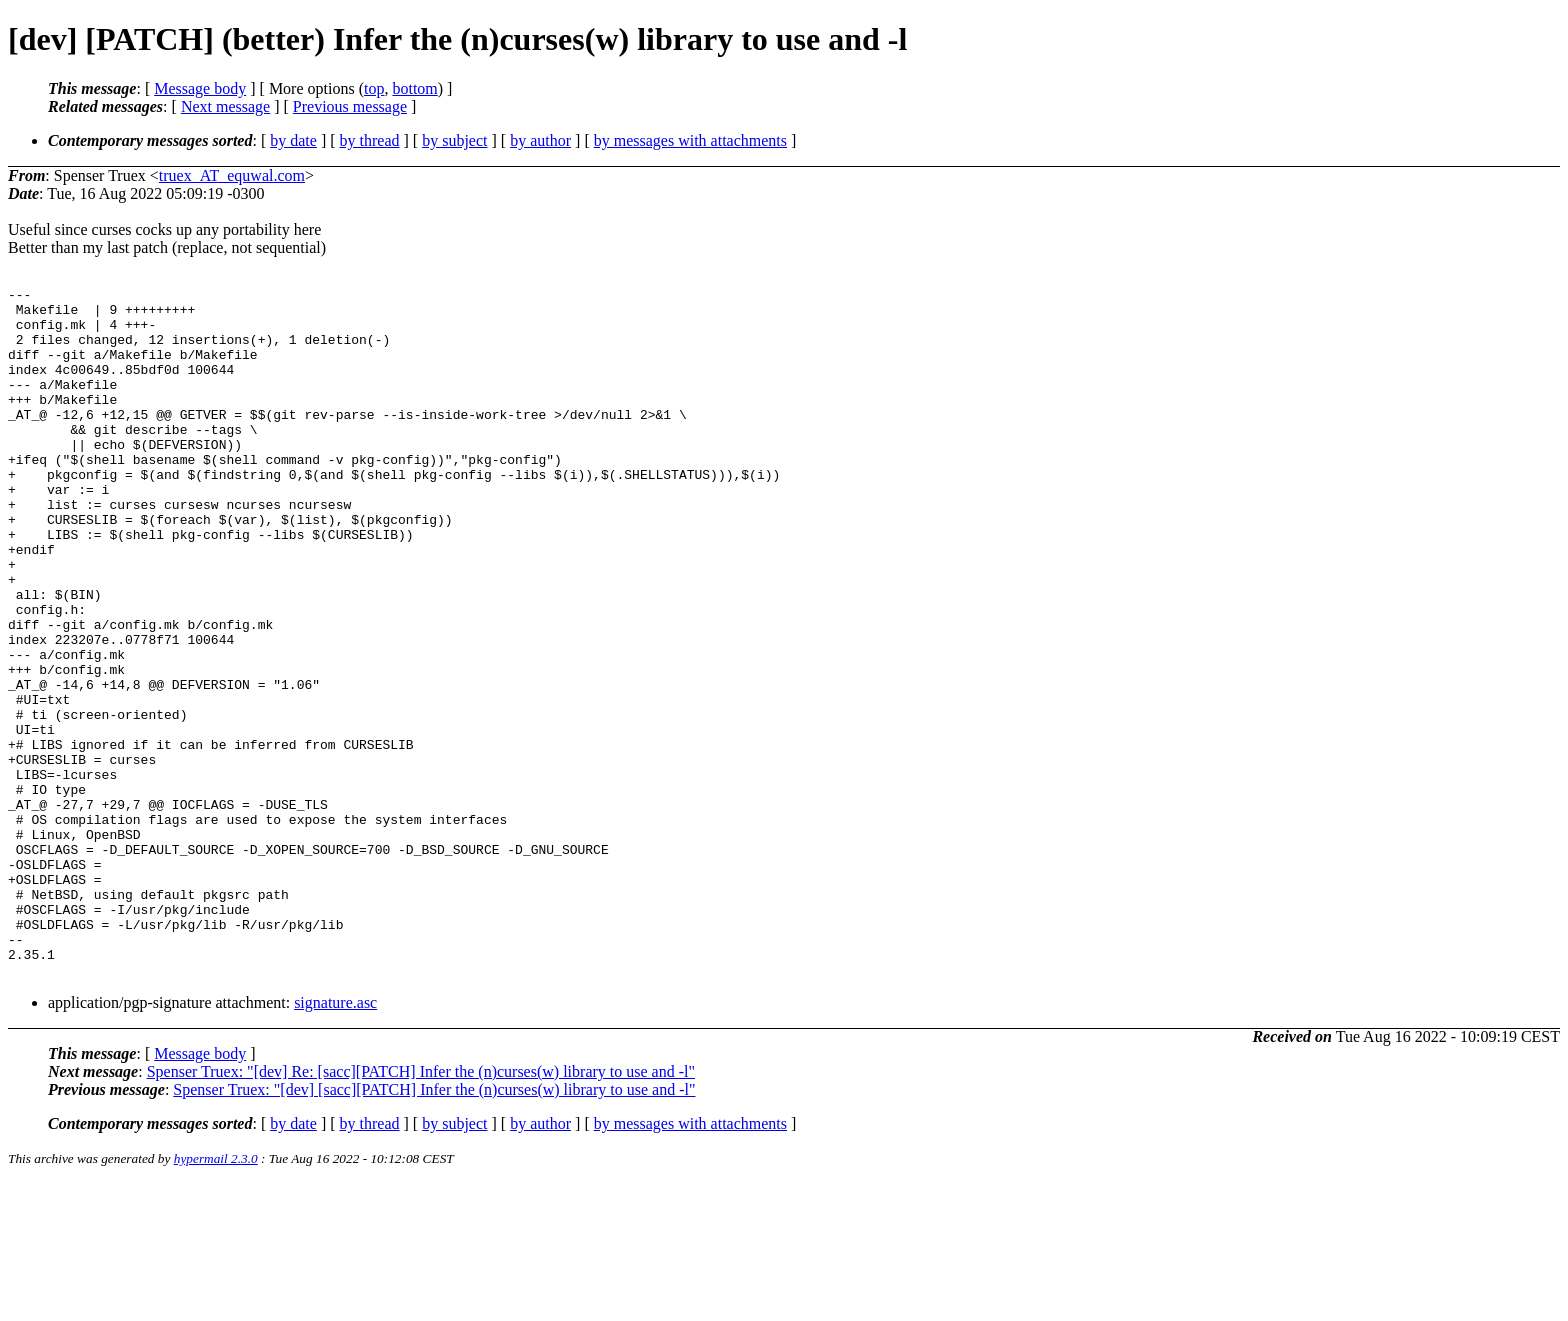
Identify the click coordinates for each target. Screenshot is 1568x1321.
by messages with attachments (690, 140)
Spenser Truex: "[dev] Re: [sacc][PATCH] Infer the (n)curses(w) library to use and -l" (421, 1209)
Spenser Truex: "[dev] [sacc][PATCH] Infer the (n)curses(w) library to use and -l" (434, 1227)
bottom (414, 88)
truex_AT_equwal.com (232, 175)
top (374, 88)
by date (293, 140)
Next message (225, 106)
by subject (454, 140)
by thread (370, 140)
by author (540, 140)
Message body (200, 88)
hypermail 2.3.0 (216, 1296)
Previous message (350, 106)
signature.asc (335, 1140)
